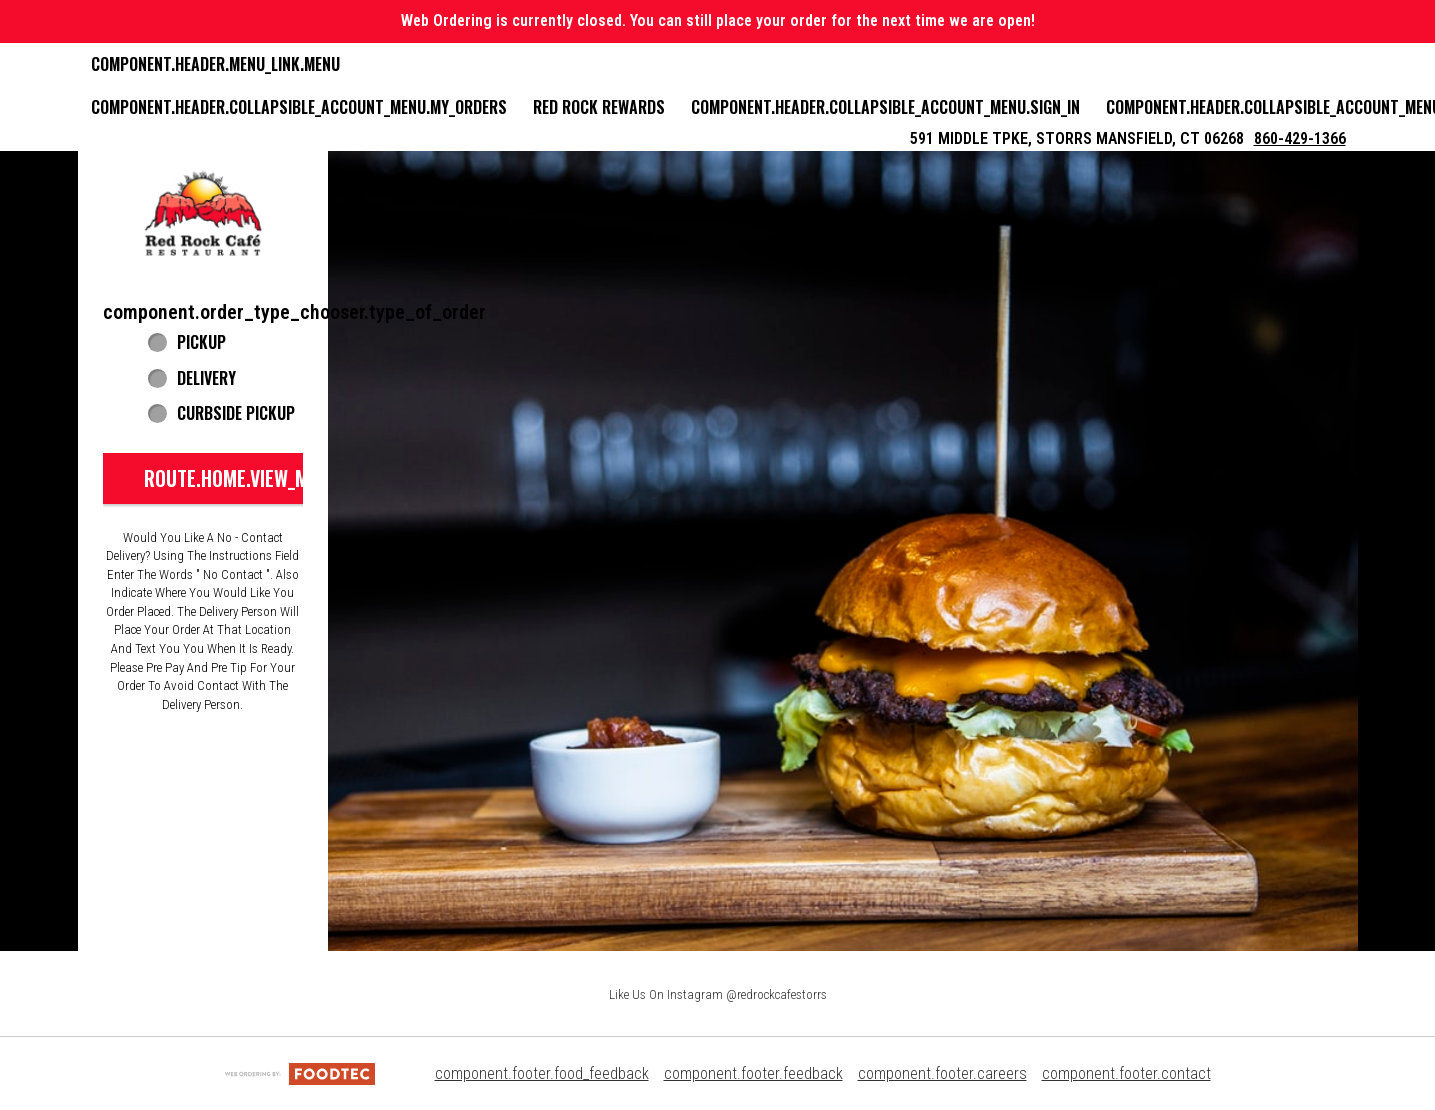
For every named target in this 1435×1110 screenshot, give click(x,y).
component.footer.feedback (753, 1073)
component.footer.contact (1126, 1073)
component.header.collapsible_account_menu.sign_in (885, 107)
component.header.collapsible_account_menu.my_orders (299, 107)
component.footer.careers (942, 1073)
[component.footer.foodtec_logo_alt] (300, 1073)
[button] (203, 214)
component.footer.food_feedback (542, 1073)
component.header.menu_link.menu (215, 64)
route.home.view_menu (242, 478)
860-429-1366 (1300, 138)
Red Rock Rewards (599, 107)
